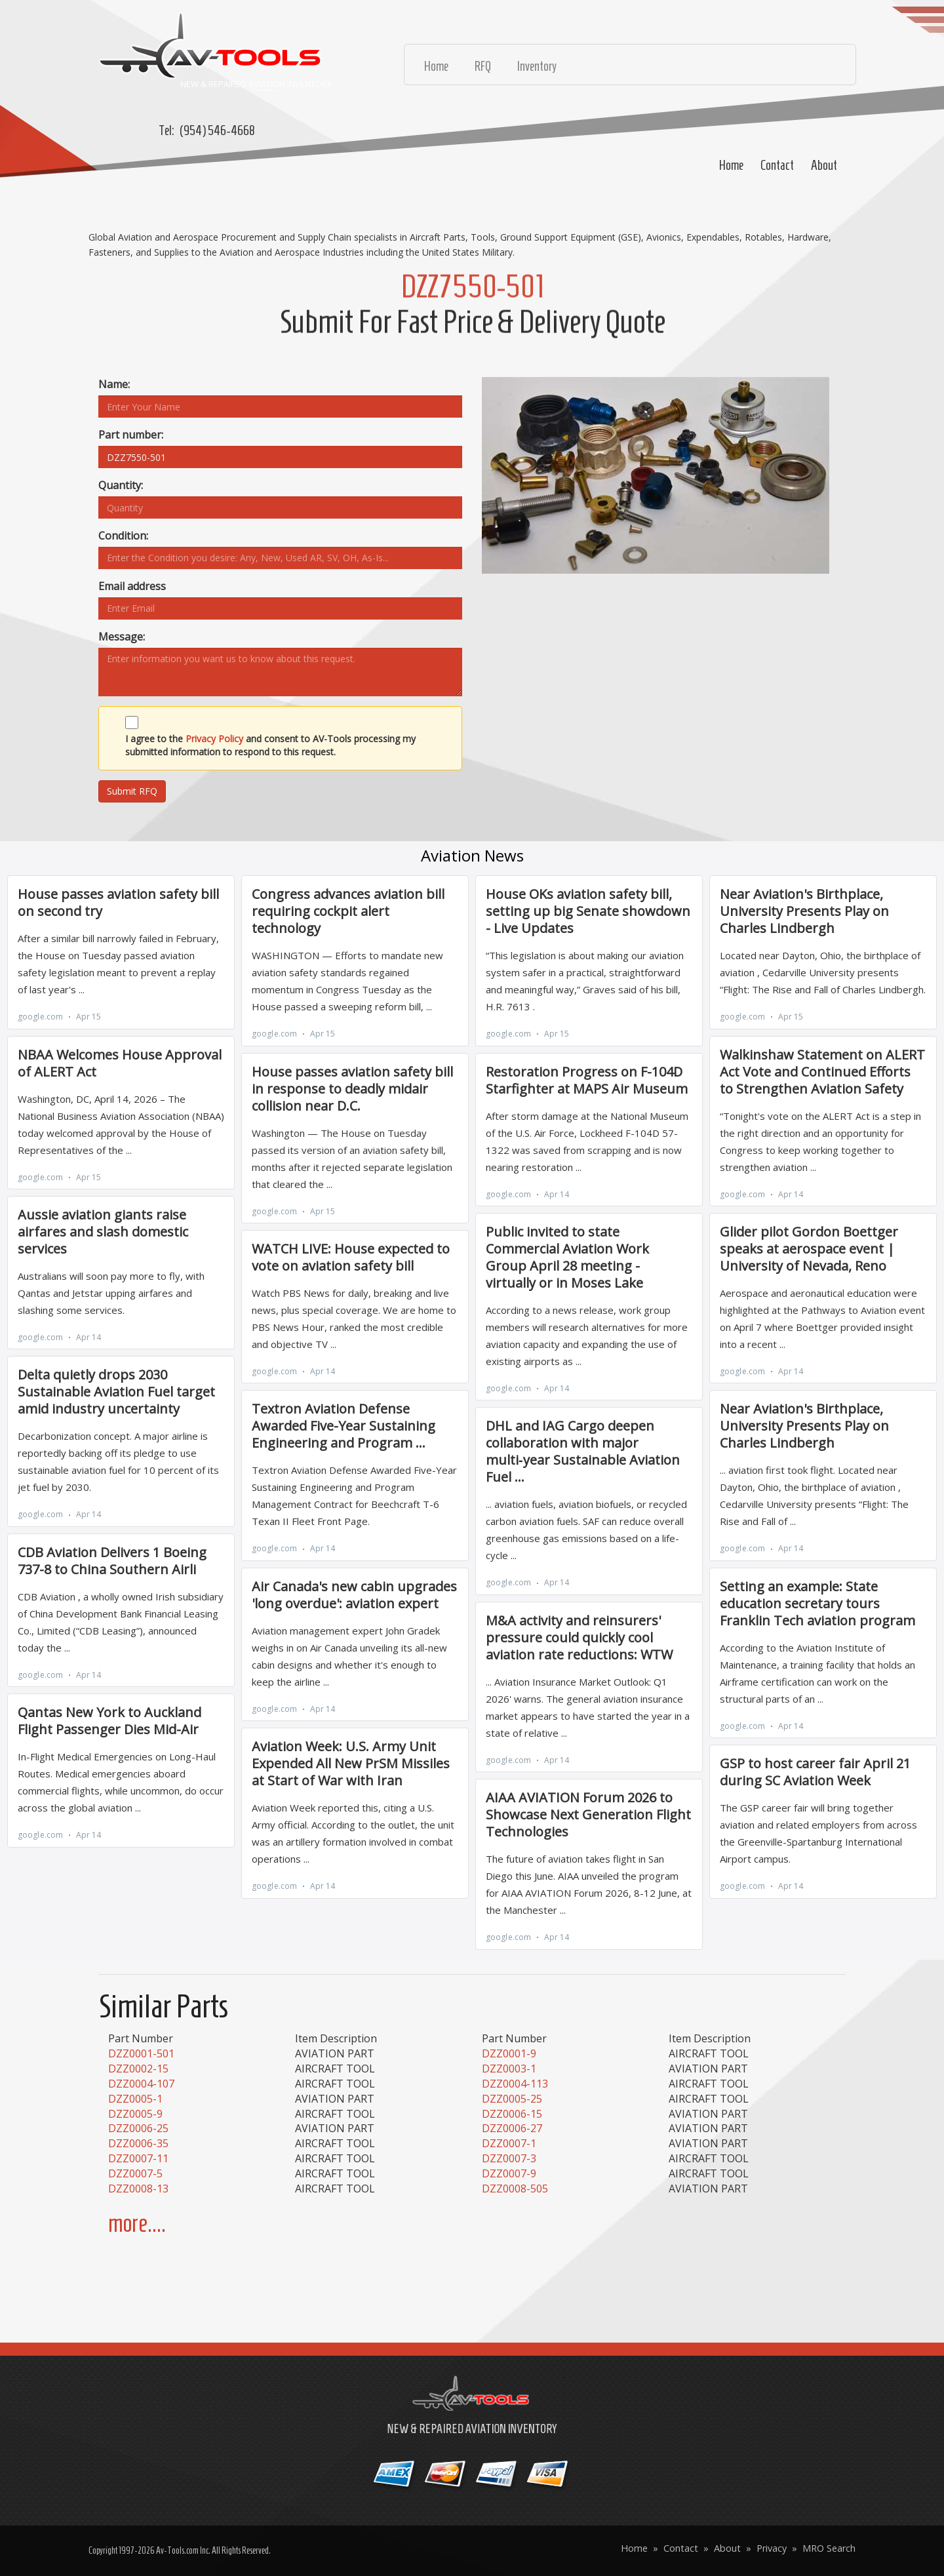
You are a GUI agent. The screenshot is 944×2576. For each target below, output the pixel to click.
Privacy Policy (214, 738)
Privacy (772, 2548)
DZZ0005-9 (135, 2114)
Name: (114, 384)
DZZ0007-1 (509, 2143)
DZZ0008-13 (138, 2188)
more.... (137, 2223)
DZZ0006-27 (512, 2128)
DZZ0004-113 (515, 2083)
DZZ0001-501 (141, 2053)
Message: (121, 636)
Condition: (123, 535)
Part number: (130, 434)
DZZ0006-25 (138, 2128)
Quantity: (120, 485)
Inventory (537, 66)
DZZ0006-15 (512, 2114)
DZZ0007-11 (138, 2158)
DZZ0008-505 (515, 2188)
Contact (777, 165)
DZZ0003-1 (509, 2068)
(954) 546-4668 (217, 130)
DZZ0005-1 (135, 2098)
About (824, 165)
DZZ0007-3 (509, 2158)
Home (731, 165)
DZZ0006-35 (138, 2143)
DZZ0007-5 (135, 2173)
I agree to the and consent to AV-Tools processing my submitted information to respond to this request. (270, 745)
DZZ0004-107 (141, 2083)
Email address (132, 586)
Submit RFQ (132, 791)
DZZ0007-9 (509, 2173)
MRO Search (829, 2548)
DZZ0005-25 (512, 2098)
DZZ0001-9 (509, 2053)
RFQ (483, 66)
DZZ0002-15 (138, 2068)
